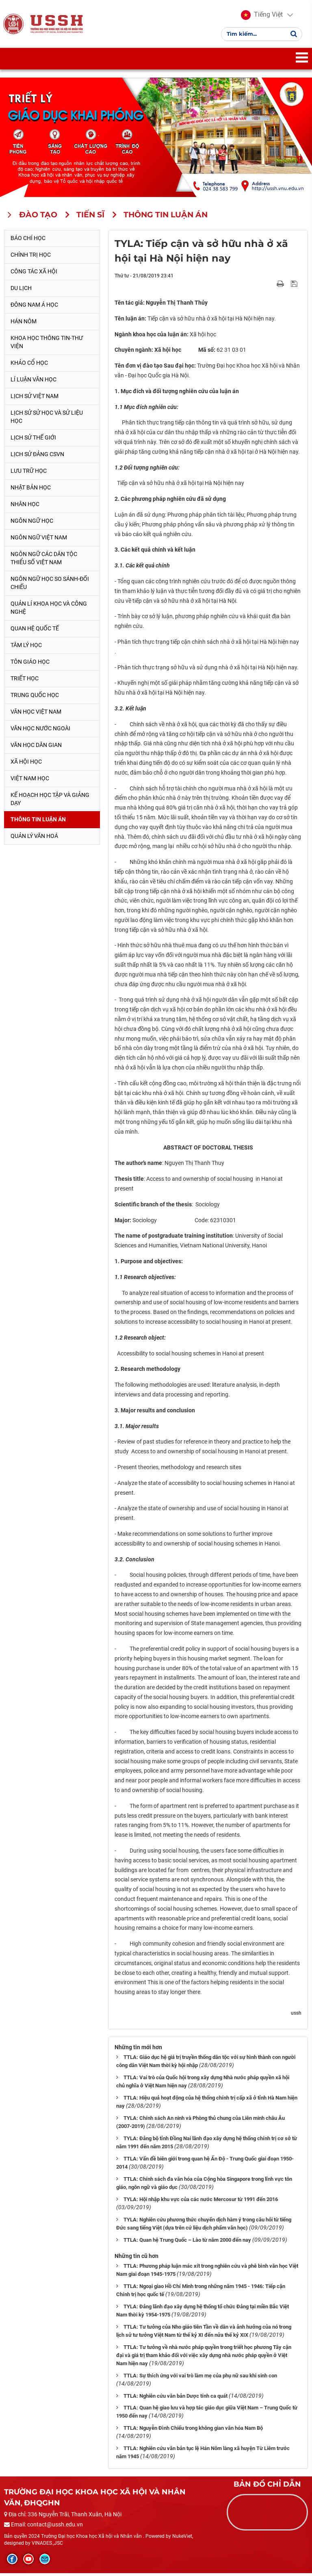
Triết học (25, 681)
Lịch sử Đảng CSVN (37, 456)
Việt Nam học (30, 780)
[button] (262, 16)
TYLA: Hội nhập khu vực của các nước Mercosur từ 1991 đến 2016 (201, 2202)
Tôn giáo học (30, 664)
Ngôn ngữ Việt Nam (39, 540)
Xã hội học (26, 764)
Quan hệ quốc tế (35, 631)
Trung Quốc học (35, 697)
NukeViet (182, 2538)
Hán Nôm (24, 324)
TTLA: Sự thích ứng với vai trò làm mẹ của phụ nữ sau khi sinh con (200, 2378)
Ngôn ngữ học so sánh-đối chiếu (50, 585)
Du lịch (21, 291)
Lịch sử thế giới (33, 440)
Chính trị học (31, 257)
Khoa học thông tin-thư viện (47, 345)
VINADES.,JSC (47, 2546)
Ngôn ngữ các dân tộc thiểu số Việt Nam (44, 560)
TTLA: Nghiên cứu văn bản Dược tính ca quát (176, 2398)
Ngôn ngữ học (32, 523)
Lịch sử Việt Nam (34, 399)
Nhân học (25, 506)
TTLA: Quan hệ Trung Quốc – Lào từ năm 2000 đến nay (187, 2242)
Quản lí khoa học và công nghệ (49, 610)
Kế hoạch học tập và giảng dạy (50, 801)
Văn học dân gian (36, 747)
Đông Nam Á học (34, 307)
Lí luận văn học (33, 382)
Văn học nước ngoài (40, 730)
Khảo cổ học (29, 365)
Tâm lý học (26, 647)
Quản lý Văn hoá (34, 839)
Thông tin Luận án (38, 822)
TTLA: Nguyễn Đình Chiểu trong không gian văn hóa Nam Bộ (193, 2431)
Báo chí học (28, 241)
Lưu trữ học (29, 473)
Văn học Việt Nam (36, 714)
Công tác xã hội (34, 274)
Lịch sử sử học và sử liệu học (47, 419)
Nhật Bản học (31, 490)
